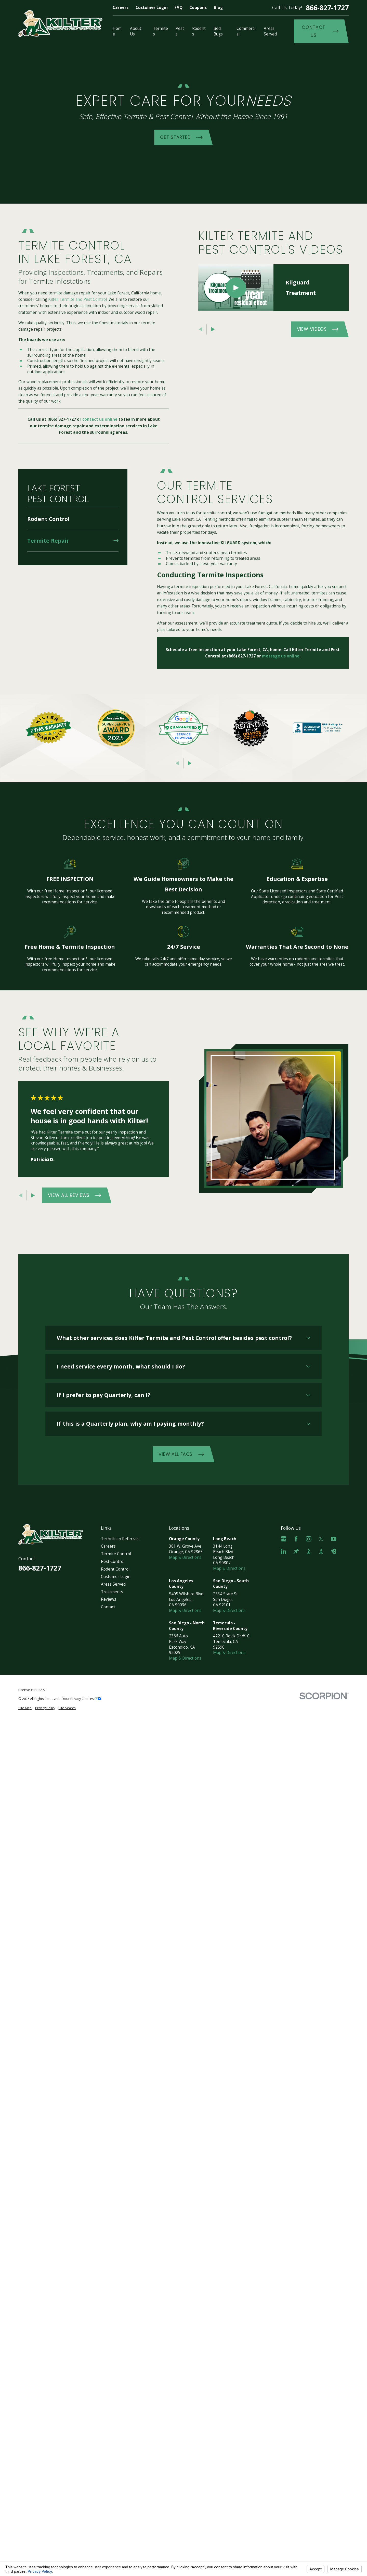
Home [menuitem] (117, 31)
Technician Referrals (120, 1538)
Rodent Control (115, 1569)
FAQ (178, 7)
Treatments (112, 1592)
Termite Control (116, 1554)
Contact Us (320, 31)
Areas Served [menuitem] (270, 31)
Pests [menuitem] (180, 31)
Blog (218, 7)
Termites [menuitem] (160, 31)
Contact (108, 1607)
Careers (120, 7)
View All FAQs (181, 1454)
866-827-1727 (327, 7)
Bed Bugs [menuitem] (218, 31)
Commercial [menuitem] (246, 31)
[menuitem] (73, 519)
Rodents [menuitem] (199, 31)
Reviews (108, 1599)
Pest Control (112, 1561)
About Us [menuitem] (135, 31)
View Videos (317, 329)
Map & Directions (185, 1557)
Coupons (198, 7)
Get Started (181, 137)
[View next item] (213, 329)
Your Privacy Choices (81, 1698)
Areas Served (113, 1584)
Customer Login (152, 7)
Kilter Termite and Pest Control (77, 299)
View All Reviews (74, 1195)
